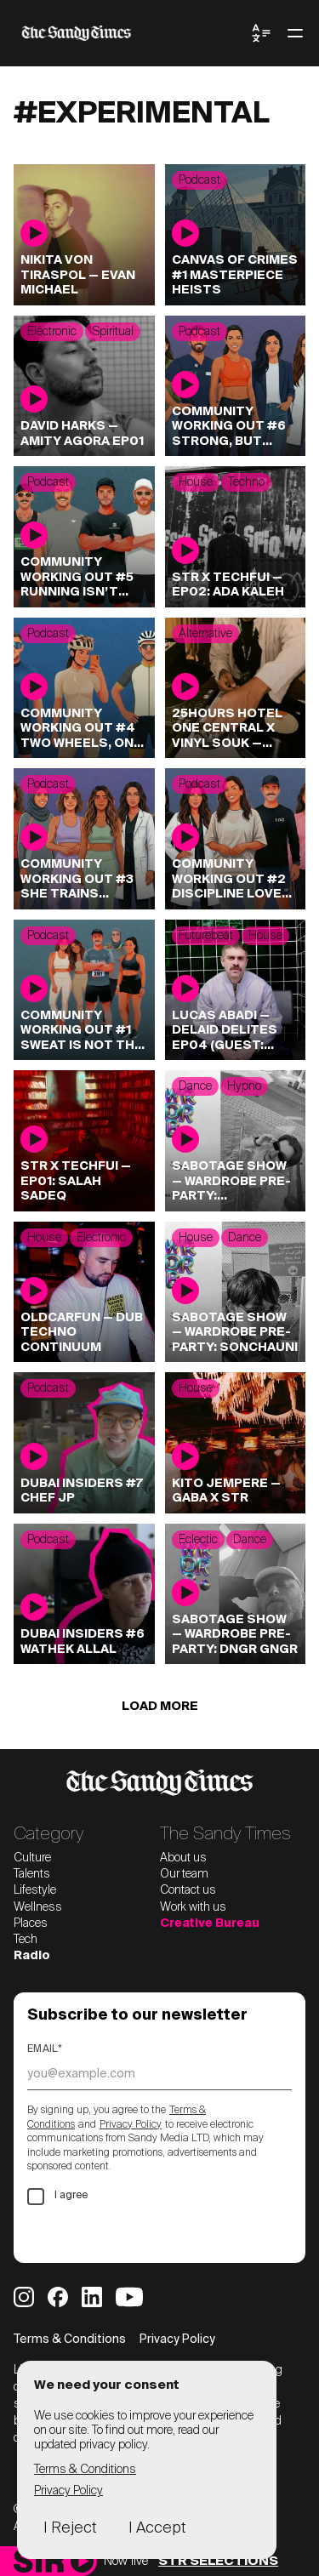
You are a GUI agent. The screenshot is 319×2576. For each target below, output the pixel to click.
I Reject (69, 2528)
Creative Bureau (209, 1923)
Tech (25, 1940)
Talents (32, 1874)
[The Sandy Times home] (132, 33)
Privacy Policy (131, 2125)
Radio (32, 1956)
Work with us (193, 1907)
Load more (160, 1707)
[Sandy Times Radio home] (39, 2561)
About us (183, 1858)
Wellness (38, 1907)
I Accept (156, 2528)
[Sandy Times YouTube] (129, 2297)
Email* (44, 2049)
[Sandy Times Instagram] (24, 2297)
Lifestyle (35, 1890)
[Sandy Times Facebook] (58, 2297)
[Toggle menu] (295, 33)
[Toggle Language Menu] (261, 33)
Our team (184, 1874)
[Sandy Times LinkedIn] (92, 2297)
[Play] (82, 2561)
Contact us (188, 1890)
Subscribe (80, 2234)
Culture (32, 1858)
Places (31, 1923)
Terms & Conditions (70, 2339)
